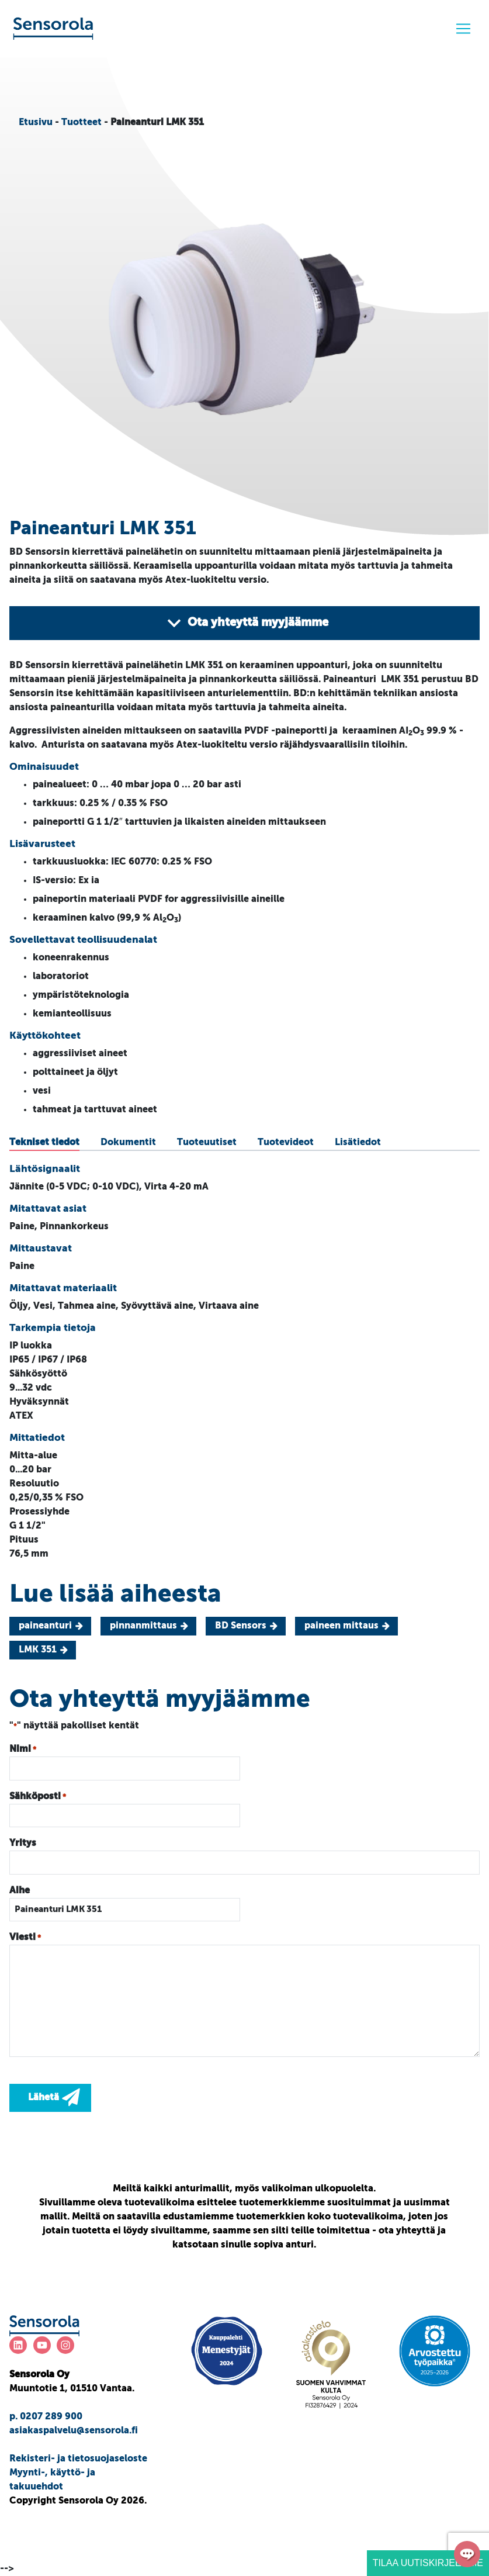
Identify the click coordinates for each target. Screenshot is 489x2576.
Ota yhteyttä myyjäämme (246, 623)
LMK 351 (38, 1650)
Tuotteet (81, 122)
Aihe (19, 1891)
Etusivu (36, 122)
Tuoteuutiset (207, 1142)
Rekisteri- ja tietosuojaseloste (78, 2459)
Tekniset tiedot (44, 1142)
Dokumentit (128, 1142)
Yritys (22, 1843)
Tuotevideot (286, 1142)
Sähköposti (37, 1797)
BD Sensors (240, 1626)
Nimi (22, 1750)
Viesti (25, 1938)
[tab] (44, 1143)
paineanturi (45, 1626)
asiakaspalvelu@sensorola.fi (73, 2431)
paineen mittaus (341, 1626)
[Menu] (463, 28)
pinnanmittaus (143, 1626)
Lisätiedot (358, 1142)
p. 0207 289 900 (45, 2417)
